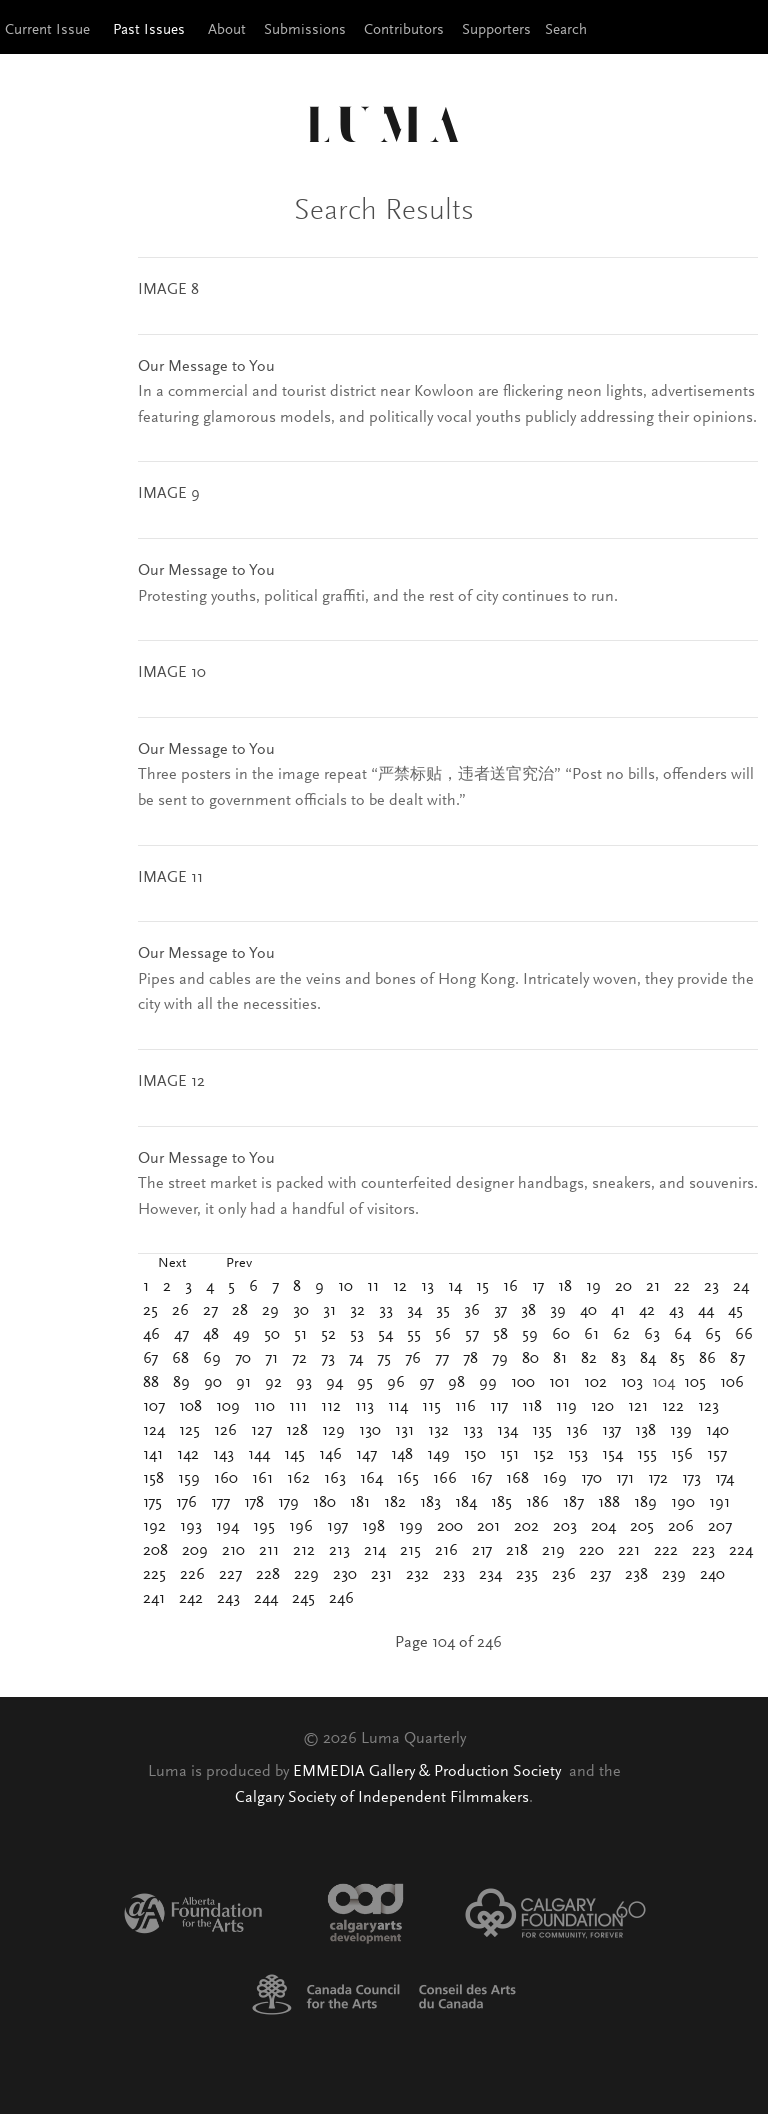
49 (241, 1335)
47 (181, 1335)
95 (365, 1383)
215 (410, 1551)
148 (402, 1455)
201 (488, 1527)
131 (404, 1431)
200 (450, 1527)
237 (600, 1575)
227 (230, 1575)
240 (712, 1575)
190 (683, 1503)
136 (577, 1431)
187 (573, 1503)
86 (707, 1359)
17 (538, 1287)
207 (720, 1527)
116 (465, 1407)
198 (373, 1527)
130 (370, 1431)
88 (151, 1383)
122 (673, 1407)
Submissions (305, 30)
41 (618, 1311)
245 (303, 1599)
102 (595, 1383)
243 (228, 1599)
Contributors (404, 30)
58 (500, 1335)
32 (357, 1311)
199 (411, 1527)
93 (304, 1383)
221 (629, 1551)
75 (384, 1359)
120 (602, 1407)
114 (398, 1407)
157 (717, 1455)
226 (192, 1575)
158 (153, 1479)
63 (652, 1335)
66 (744, 1335)
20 (623, 1287)
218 (517, 1551)
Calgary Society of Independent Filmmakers (382, 1798)
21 (653, 1287)
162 (298, 1479)
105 (695, 1383)
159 (189, 1479)
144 (259, 1455)
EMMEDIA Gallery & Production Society (429, 1772)
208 (155, 1551)
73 (328, 1359)
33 (386, 1311)
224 (741, 1551)
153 (578, 1455)
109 (228, 1407)
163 (335, 1479)
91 (243, 1383)
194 (227, 1527)
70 (243, 1359)
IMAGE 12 (171, 1082)
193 (191, 1527)
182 (395, 1503)
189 (645, 1503)
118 (532, 1407)
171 (625, 1479)
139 (681, 1431)
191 (719, 1503)
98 (456, 1383)
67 (150, 1359)
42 (647, 1311)
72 (299, 1359)
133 (473, 1431)
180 (324, 1503)
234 (490, 1575)
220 (591, 1551)
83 (618, 1359)
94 (334, 1383)
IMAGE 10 (172, 673)
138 (645, 1431)
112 (331, 1407)
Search (566, 30)
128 (297, 1431)
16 (510, 1287)
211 (269, 1551)
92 (273, 1383)
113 (364, 1407)
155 (647, 1455)
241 (154, 1599)
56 (443, 1335)
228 (268, 1575)
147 (366, 1455)
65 (713, 1335)
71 (271, 1359)
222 (666, 1551)
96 (396, 1383)
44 (706, 1311)
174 (724, 1479)
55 (414, 1335)
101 (559, 1383)
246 (341, 1599)
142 (188, 1455)
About (227, 30)
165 (408, 1479)
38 (528, 1311)
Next (172, 1264)
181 (360, 1503)
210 (233, 1551)
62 (621, 1335)
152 (543, 1455)
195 (264, 1527)
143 (223, 1455)
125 (189, 1431)
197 (337, 1527)
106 (732, 1383)
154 (612, 1455)
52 (328, 1335)
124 (154, 1431)
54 (385, 1335)
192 (154, 1527)
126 (225, 1431)
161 (262, 1479)
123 (708, 1407)
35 (443, 1311)
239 (674, 1575)
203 (565, 1527)
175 (152, 1503)
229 (306, 1575)
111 (298, 1407)
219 (553, 1551)
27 (210, 1311)
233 (454, 1575)
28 (240, 1311)
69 (212, 1359)
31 (329, 1311)
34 (414, 1311)
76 (413, 1359)
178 (254, 1503)
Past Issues (149, 30)
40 (588, 1311)
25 (150, 1311)
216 (446, 1551)
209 (195, 1551)
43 (676, 1311)
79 (500, 1359)
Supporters (496, 30)
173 (691, 1479)
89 (181, 1383)
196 (301, 1527)
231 (381, 1575)
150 (475, 1455)
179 (288, 1503)
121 (638, 1407)
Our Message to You (206, 367)
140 (717, 1431)
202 (526, 1527)
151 (509, 1455)
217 (482, 1551)
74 (356, 1359)
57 (472, 1335)
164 (371, 1479)
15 (482, 1287)
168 (517, 1479)
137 (611, 1431)
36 (472, 1311)
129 (333, 1431)
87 (737, 1359)
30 (301, 1311)
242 (191, 1599)
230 (345, 1575)
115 (431, 1407)
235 (527, 1575)
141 (153, 1455)
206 (681, 1527)
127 (261, 1431)
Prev (239, 1264)
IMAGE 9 (169, 494)
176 (186, 1503)
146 (330, 1455)
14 (455, 1287)
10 (345, 1287)
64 (682, 1335)
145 (294, 1455)
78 (470, 1359)
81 (560, 1359)
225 (154, 1575)
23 (711, 1287)
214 (375, 1551)
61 (591, 1335)
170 (591, 1479)
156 (682, 1455)
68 (180, 1359)
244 (266, 1599)
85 (677, 1359)
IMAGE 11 (170, 878)
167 (481, 1479)
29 (270, 1311)
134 (507, 1431)
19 (593, 1287)
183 (430, 1503)
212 (304, 1551)
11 (373, 1287)
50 (272, 1335)
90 (213, 1383)
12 (400, 1287)
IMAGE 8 (168, 290)
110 (264, 1407)
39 (558, 1311)
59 (530, 1335)
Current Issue (47, 30)
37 (500, 1311)
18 (565, 1287)
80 (530, 1359)
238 (636, 1575)
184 (466, 1503)
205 (642, 1527)
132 (438, 1431)
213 (339, 1551)
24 (741, 1287)
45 (735, 1311)
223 (703, 1551)
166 (445, 1479)
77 (442, 1359)
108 (190, 1407)
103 (632, 1383)
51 (300, 1335)
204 (603, 1527)
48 (211, 1335)
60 (561, 1335)
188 (609, 1503)
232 (417, 1575)
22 (682, 1287)
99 (488, 1383)
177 (220, 1503)
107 (154, 1407)
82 (589, 1359)
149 (438, 1455)
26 (180, 1311)
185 (501, 1503)
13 (427, 1287)
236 (564, 1575)
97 (426, 1383)
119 (566, 1407)
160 (226, 1479)
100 (523, 1383)
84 (648, 1359)
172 (658, 1479)
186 (537, 1503)
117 (499, 1407)
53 (357, 1335)
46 (151, 1335)
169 (555, 1479)
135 (542, 1431)
